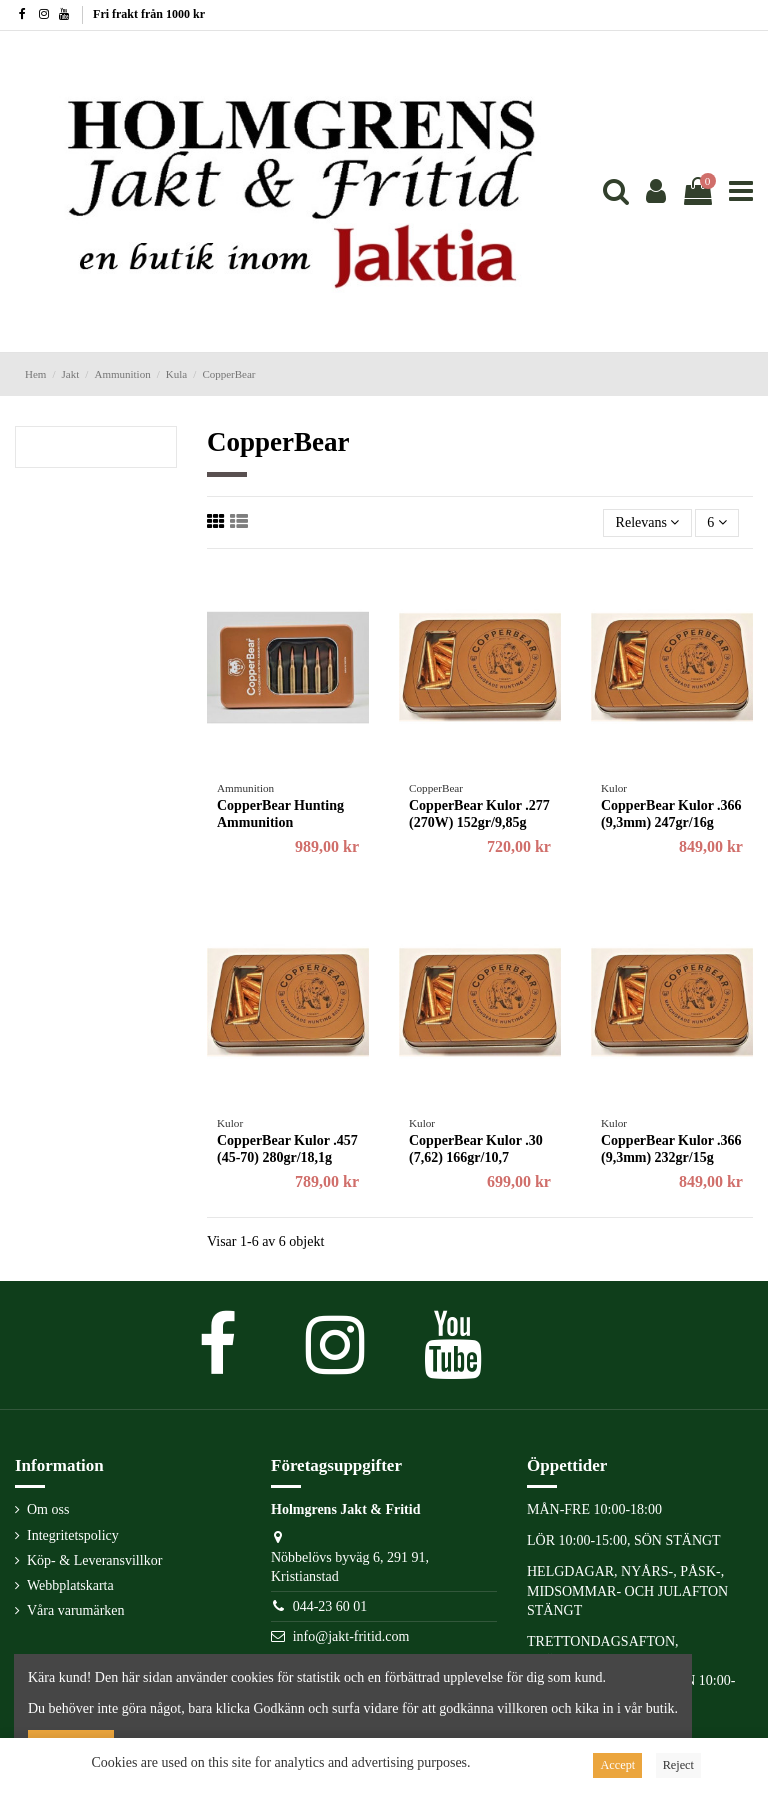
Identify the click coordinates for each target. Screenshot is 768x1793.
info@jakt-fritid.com (351, 1636)
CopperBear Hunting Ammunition (280, 814)
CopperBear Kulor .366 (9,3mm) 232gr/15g (671, 1149)
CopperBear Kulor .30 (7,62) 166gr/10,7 (476, 1149)
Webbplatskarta (70, 1585)
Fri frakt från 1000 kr (149, 14)
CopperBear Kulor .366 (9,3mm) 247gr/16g (671, 814)
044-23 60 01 (330, 1606)
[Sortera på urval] (647, 523)
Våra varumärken (76, 1610)
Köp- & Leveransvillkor (94, 1560)
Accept (617, 1765)
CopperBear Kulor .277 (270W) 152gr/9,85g (479, 814)
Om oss (48, 1509)
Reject (678, 1765)
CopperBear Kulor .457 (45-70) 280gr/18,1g (287, 1149)
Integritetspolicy (73, 1535)
